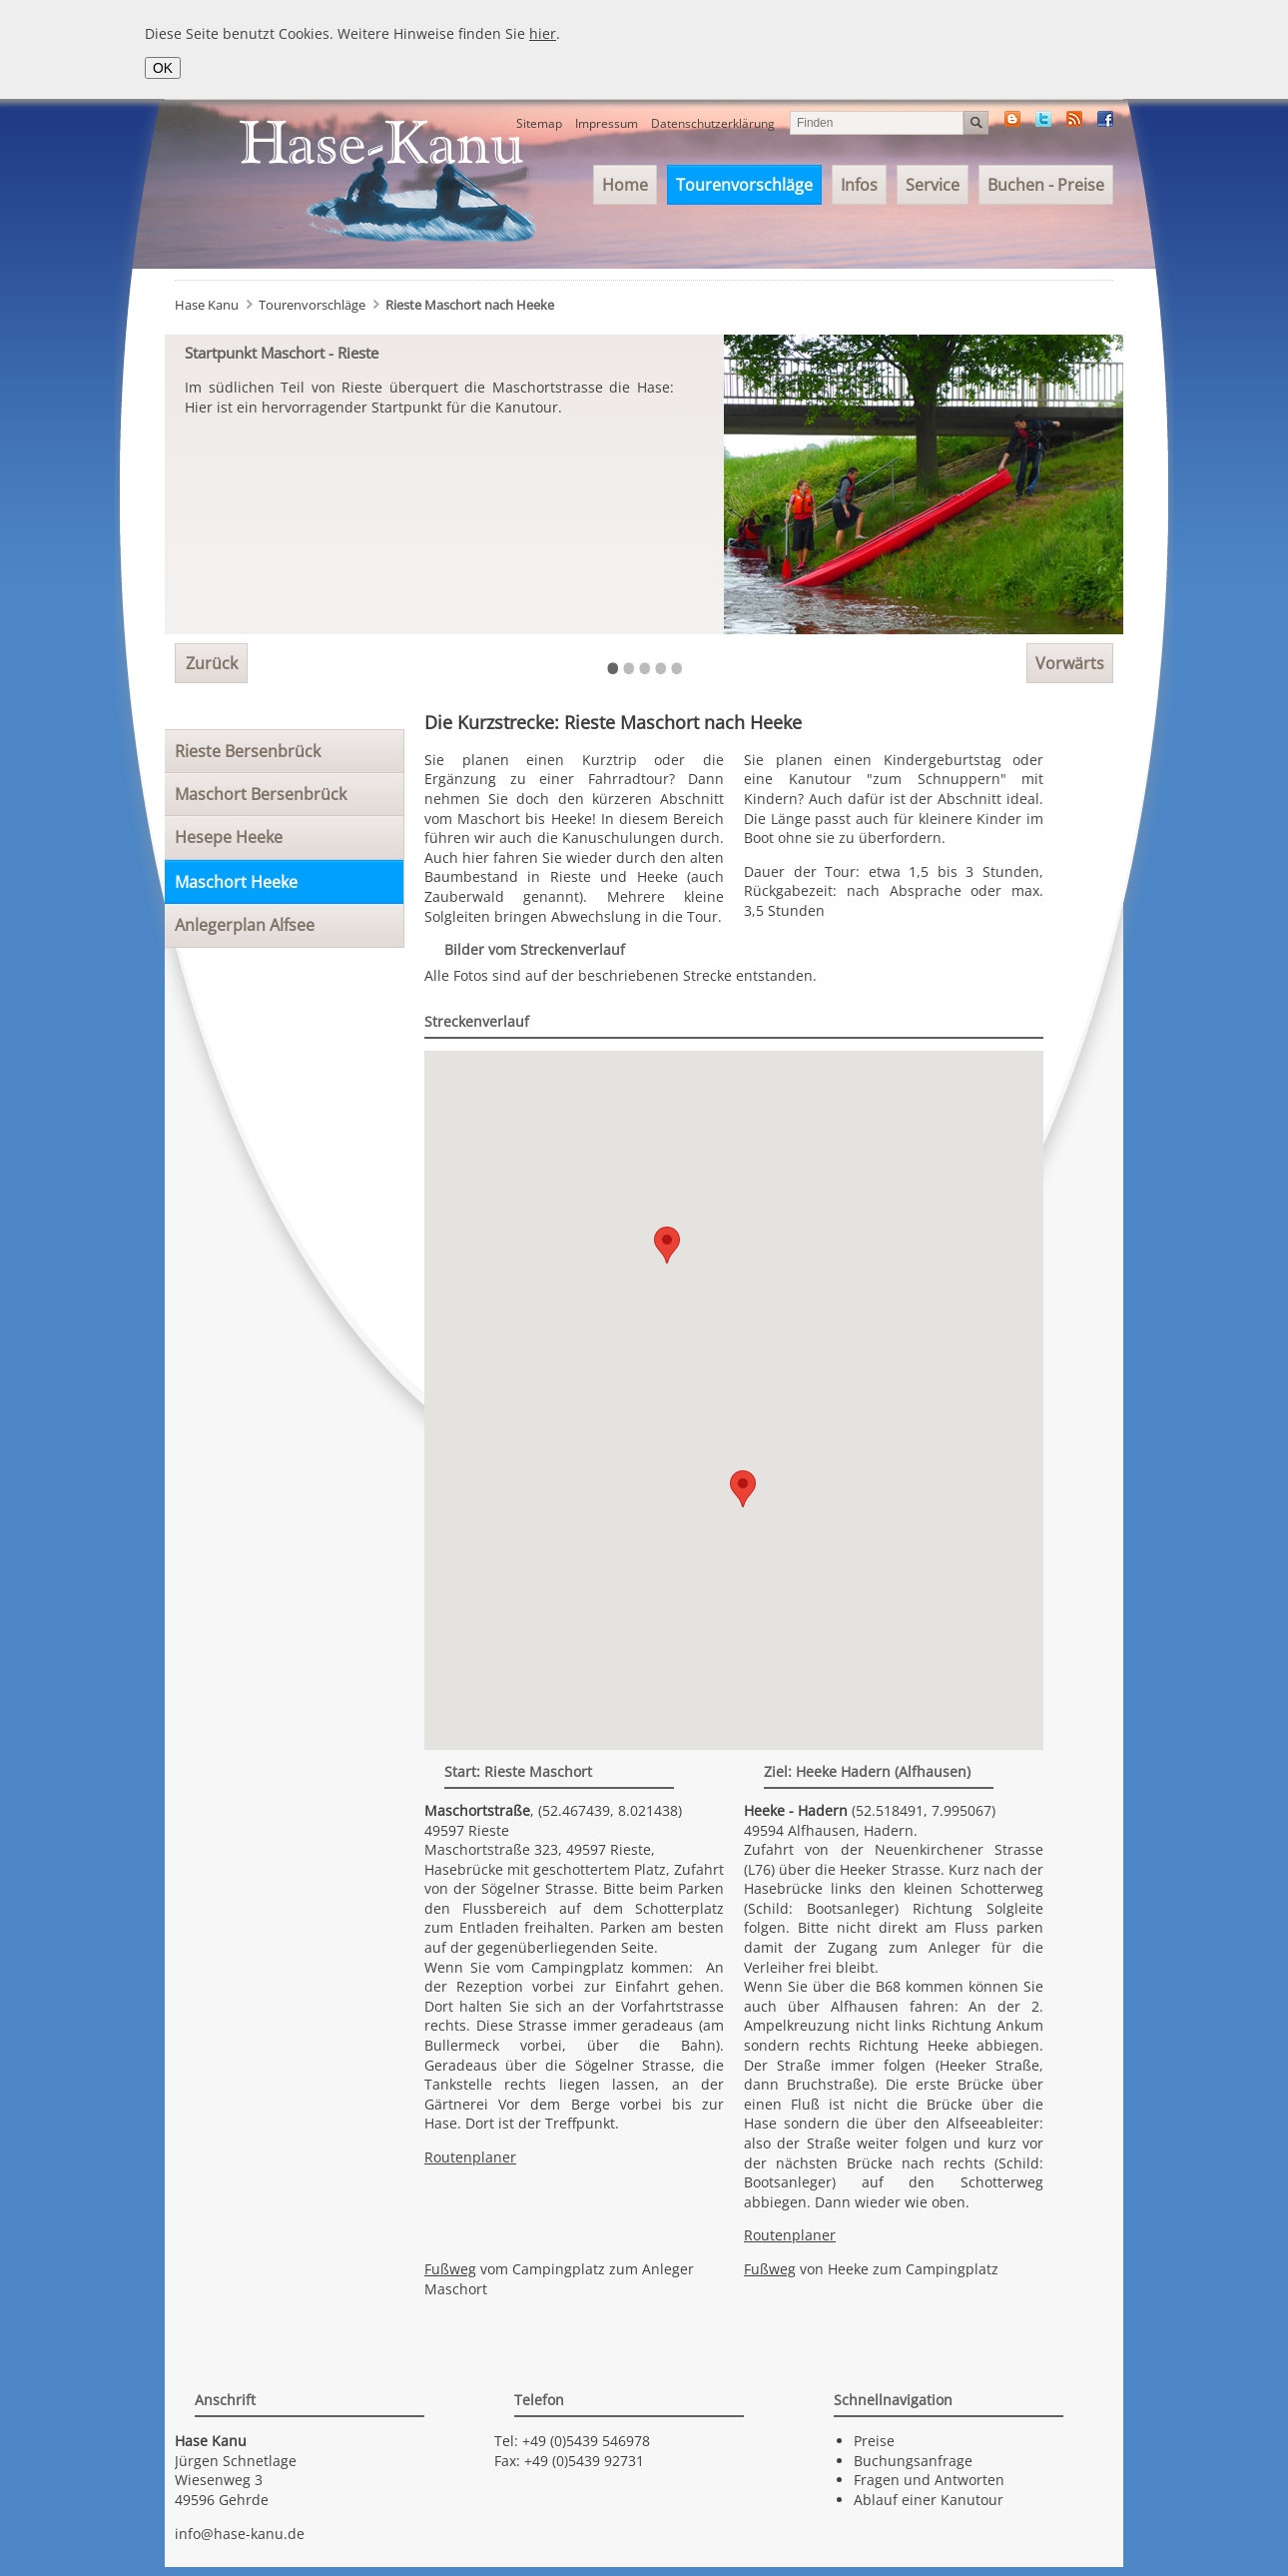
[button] (743, 1488)
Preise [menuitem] (874, 2440)
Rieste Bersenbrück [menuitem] (248, 751)
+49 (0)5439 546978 (586, 2440)
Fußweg (450, 2268)
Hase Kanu (207, 305)
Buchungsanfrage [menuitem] (913, 2460)
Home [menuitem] (625, 185)
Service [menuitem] (933, 185)
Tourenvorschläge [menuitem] (744, 185)
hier (542, 33)
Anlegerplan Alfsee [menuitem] (245, 925)
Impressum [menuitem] (606, 123)
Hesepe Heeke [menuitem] (229, 837)
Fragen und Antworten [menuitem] (929, 2479)
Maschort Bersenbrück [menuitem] (260, 794)
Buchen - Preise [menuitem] (1045, 185)
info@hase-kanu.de (240, 2533)
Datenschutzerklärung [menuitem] (713, 123)
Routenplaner (470, 2156)
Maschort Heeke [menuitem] (236, 882)
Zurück (212, 663)
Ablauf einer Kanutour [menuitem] (928, 2499)
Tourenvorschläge (312, 305)
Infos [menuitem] (859, 185)
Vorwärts (1069, 663)
